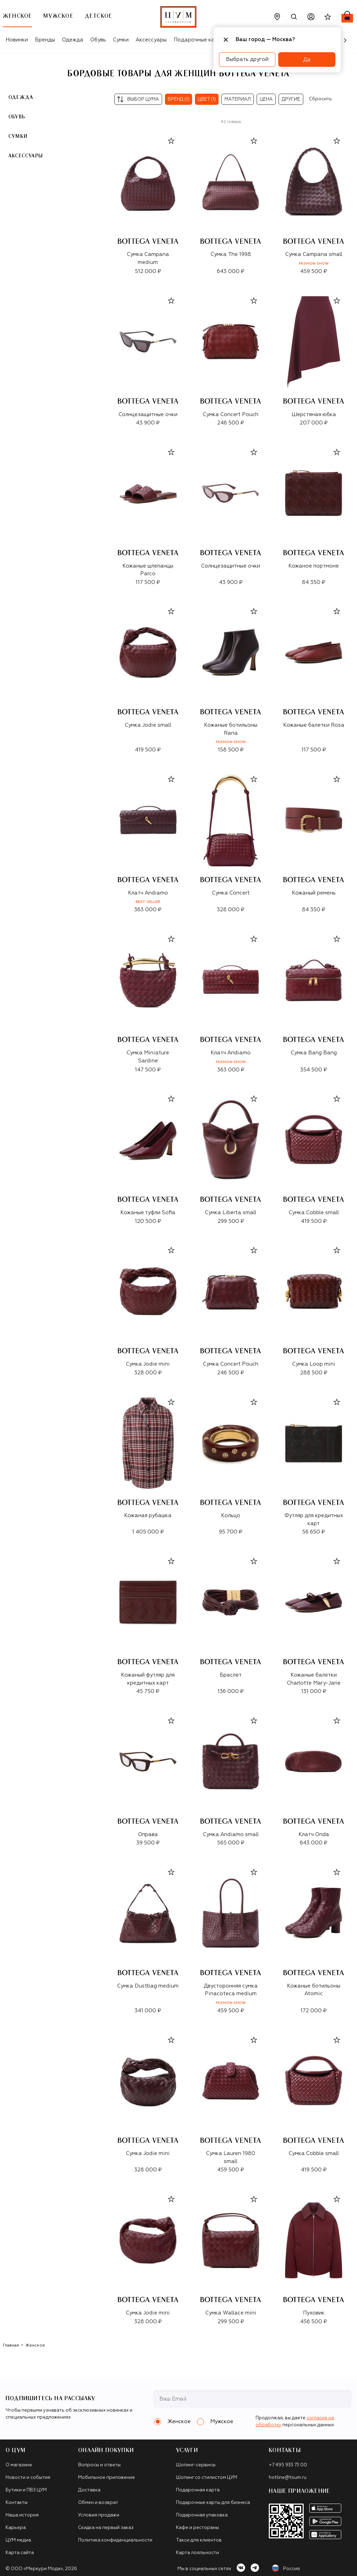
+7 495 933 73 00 (288, 2465)
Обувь (98, 39)
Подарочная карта (198, 2490)
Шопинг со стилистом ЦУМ (206, 2477)
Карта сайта (20, 2553)
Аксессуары (151, 39)
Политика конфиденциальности (115, 2540)
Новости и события (28, 2477)
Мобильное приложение (106, 2477)
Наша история (22, 2515)
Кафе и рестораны (197, 2528)
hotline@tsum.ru (287, 2477)
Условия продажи (98, 2515)
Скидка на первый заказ (106, 2528)
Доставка (89, 2490)
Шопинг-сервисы (195, 2465)
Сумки (121, 39)
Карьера (16, 2528)
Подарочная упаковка (202, 2515)
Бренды (45, 39)
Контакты (17, 2502)
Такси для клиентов (199, 2540)
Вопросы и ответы (99, 2465)
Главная (11, 2345)
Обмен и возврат (98, 2502)
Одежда (72, 39)
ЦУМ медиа (18, 2540)
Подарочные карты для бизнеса (213, 2502)
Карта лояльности (197, 2553)
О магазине (19, 2465)
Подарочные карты (199, 39)
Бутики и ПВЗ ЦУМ (26, 2490)
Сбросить (320, 99)
